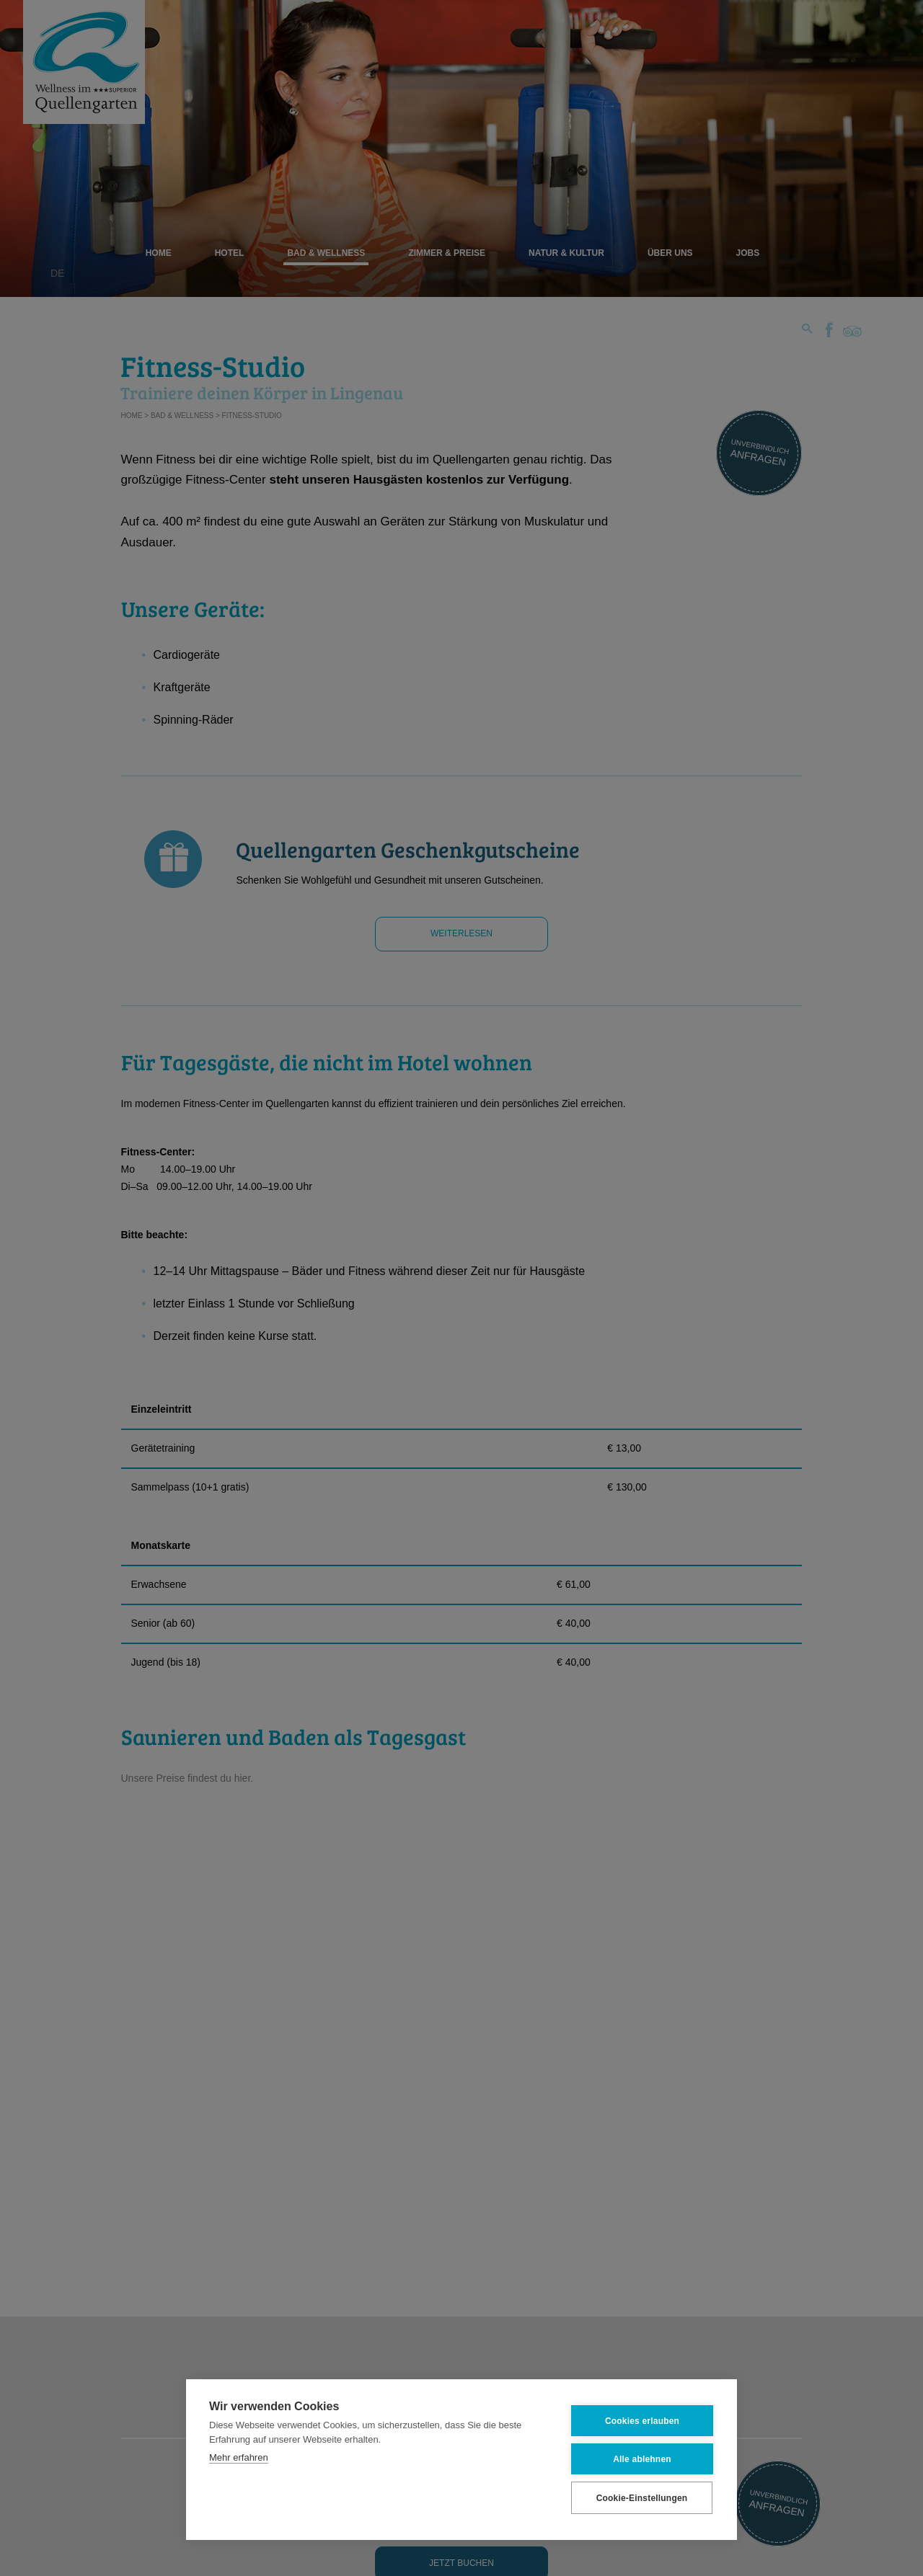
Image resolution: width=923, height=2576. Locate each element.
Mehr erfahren (238, 2457)
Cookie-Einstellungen (642, 2497)
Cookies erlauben (642, 2420)
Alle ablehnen (642, 2458)
